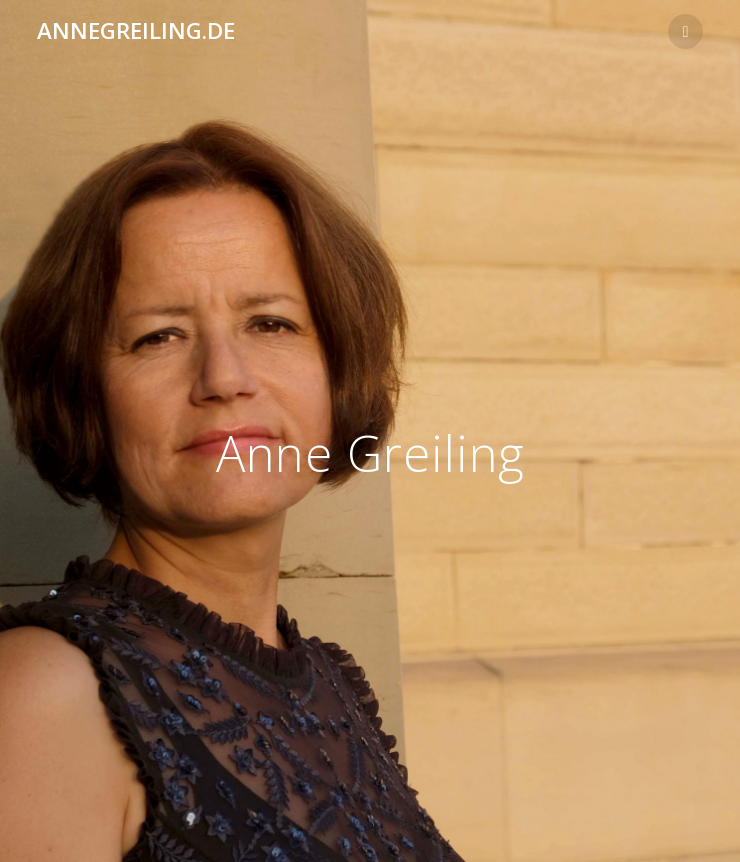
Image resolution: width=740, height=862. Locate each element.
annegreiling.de (136, 31)
